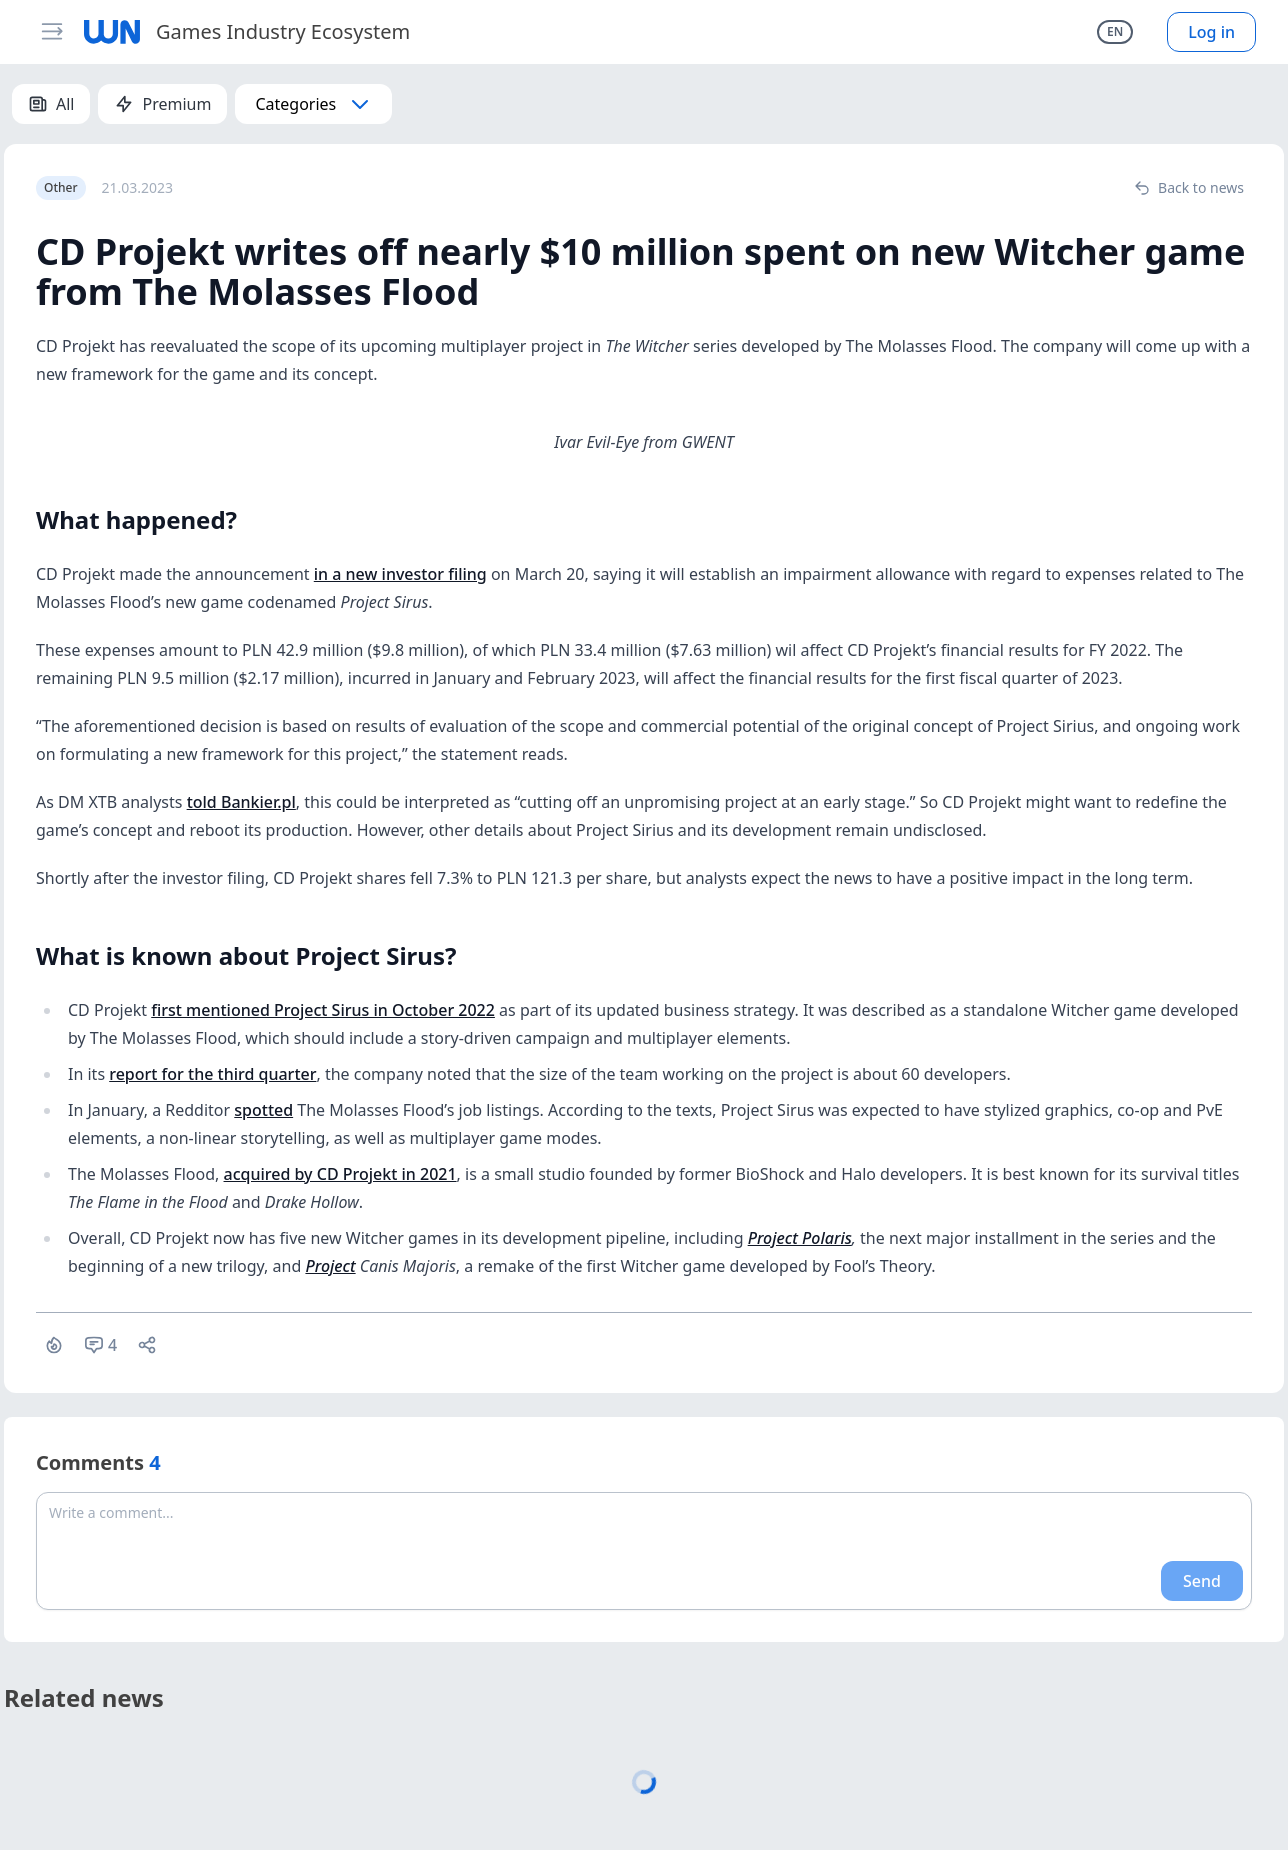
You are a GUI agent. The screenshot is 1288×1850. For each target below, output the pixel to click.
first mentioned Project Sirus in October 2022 (323, 1010)
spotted (263, 1110)
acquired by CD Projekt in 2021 (340, 1174)
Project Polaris (800, 1238)
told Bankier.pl (241, 802)
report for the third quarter (212, 1074)
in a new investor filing (400, 574)
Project (330, 1266)
